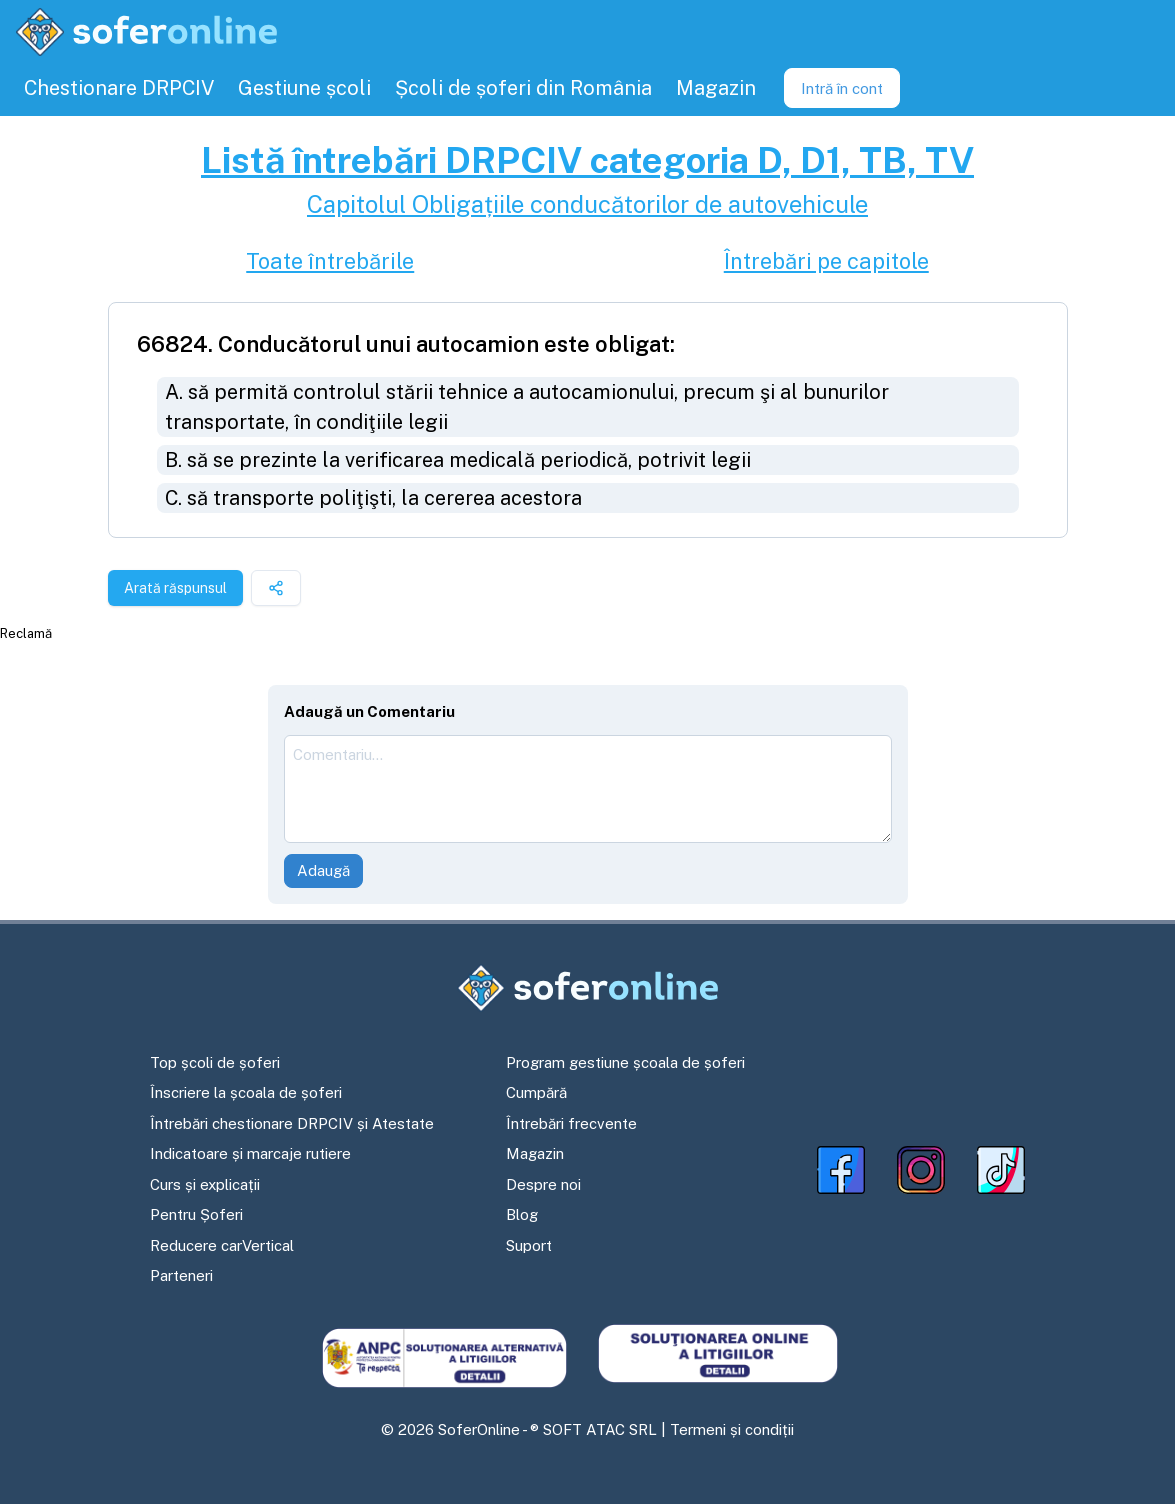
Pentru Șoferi (196, 1214)
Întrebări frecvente (571, 1123)
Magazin (535, 1153)
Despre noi (543, 1184)
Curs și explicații (205, 1184)
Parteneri (181, 1275)
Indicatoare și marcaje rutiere (250, 1153)
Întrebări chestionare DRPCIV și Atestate (292, 1123)
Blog (522, 1214)
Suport (529, 1245)
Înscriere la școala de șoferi (246, 1092)
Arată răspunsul (175, 588)
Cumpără (536, 1092)
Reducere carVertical (222, 1245)
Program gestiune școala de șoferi (625, 1062)
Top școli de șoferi (215, 1062)
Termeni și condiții (732, 1429)
